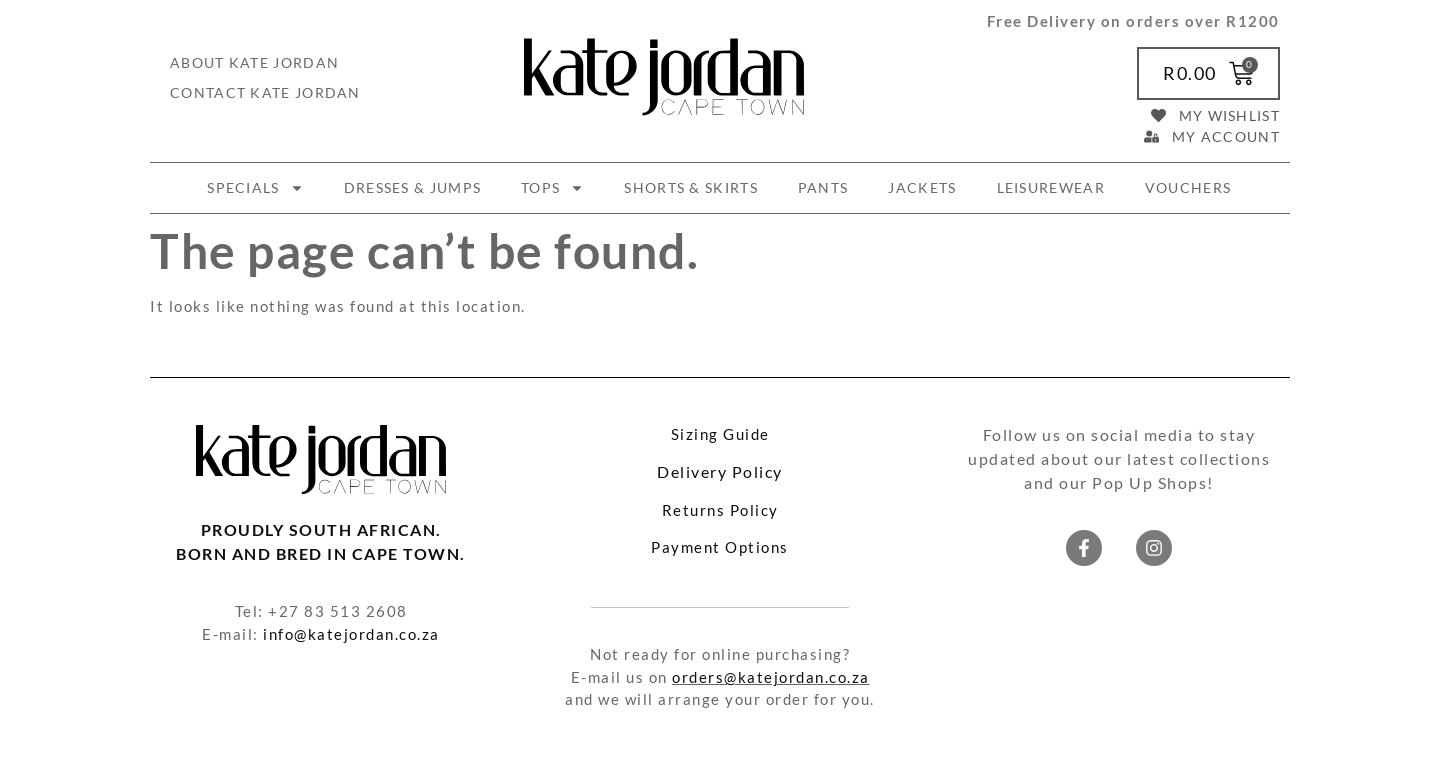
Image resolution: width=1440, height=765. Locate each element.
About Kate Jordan (254, 62)
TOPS (552, 188)
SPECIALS (255, 188)
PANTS (823, 187)
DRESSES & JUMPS (413, 187)
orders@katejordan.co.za (771, 677)
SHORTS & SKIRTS (691, 187)
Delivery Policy (720, 471)
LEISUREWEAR (1051, 187)
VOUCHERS (1188, 187)
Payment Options (720, 547)
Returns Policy (720, 510)
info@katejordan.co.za (351, 634)
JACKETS (922, 187)
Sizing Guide (720, 434)
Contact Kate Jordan (265, 92)
